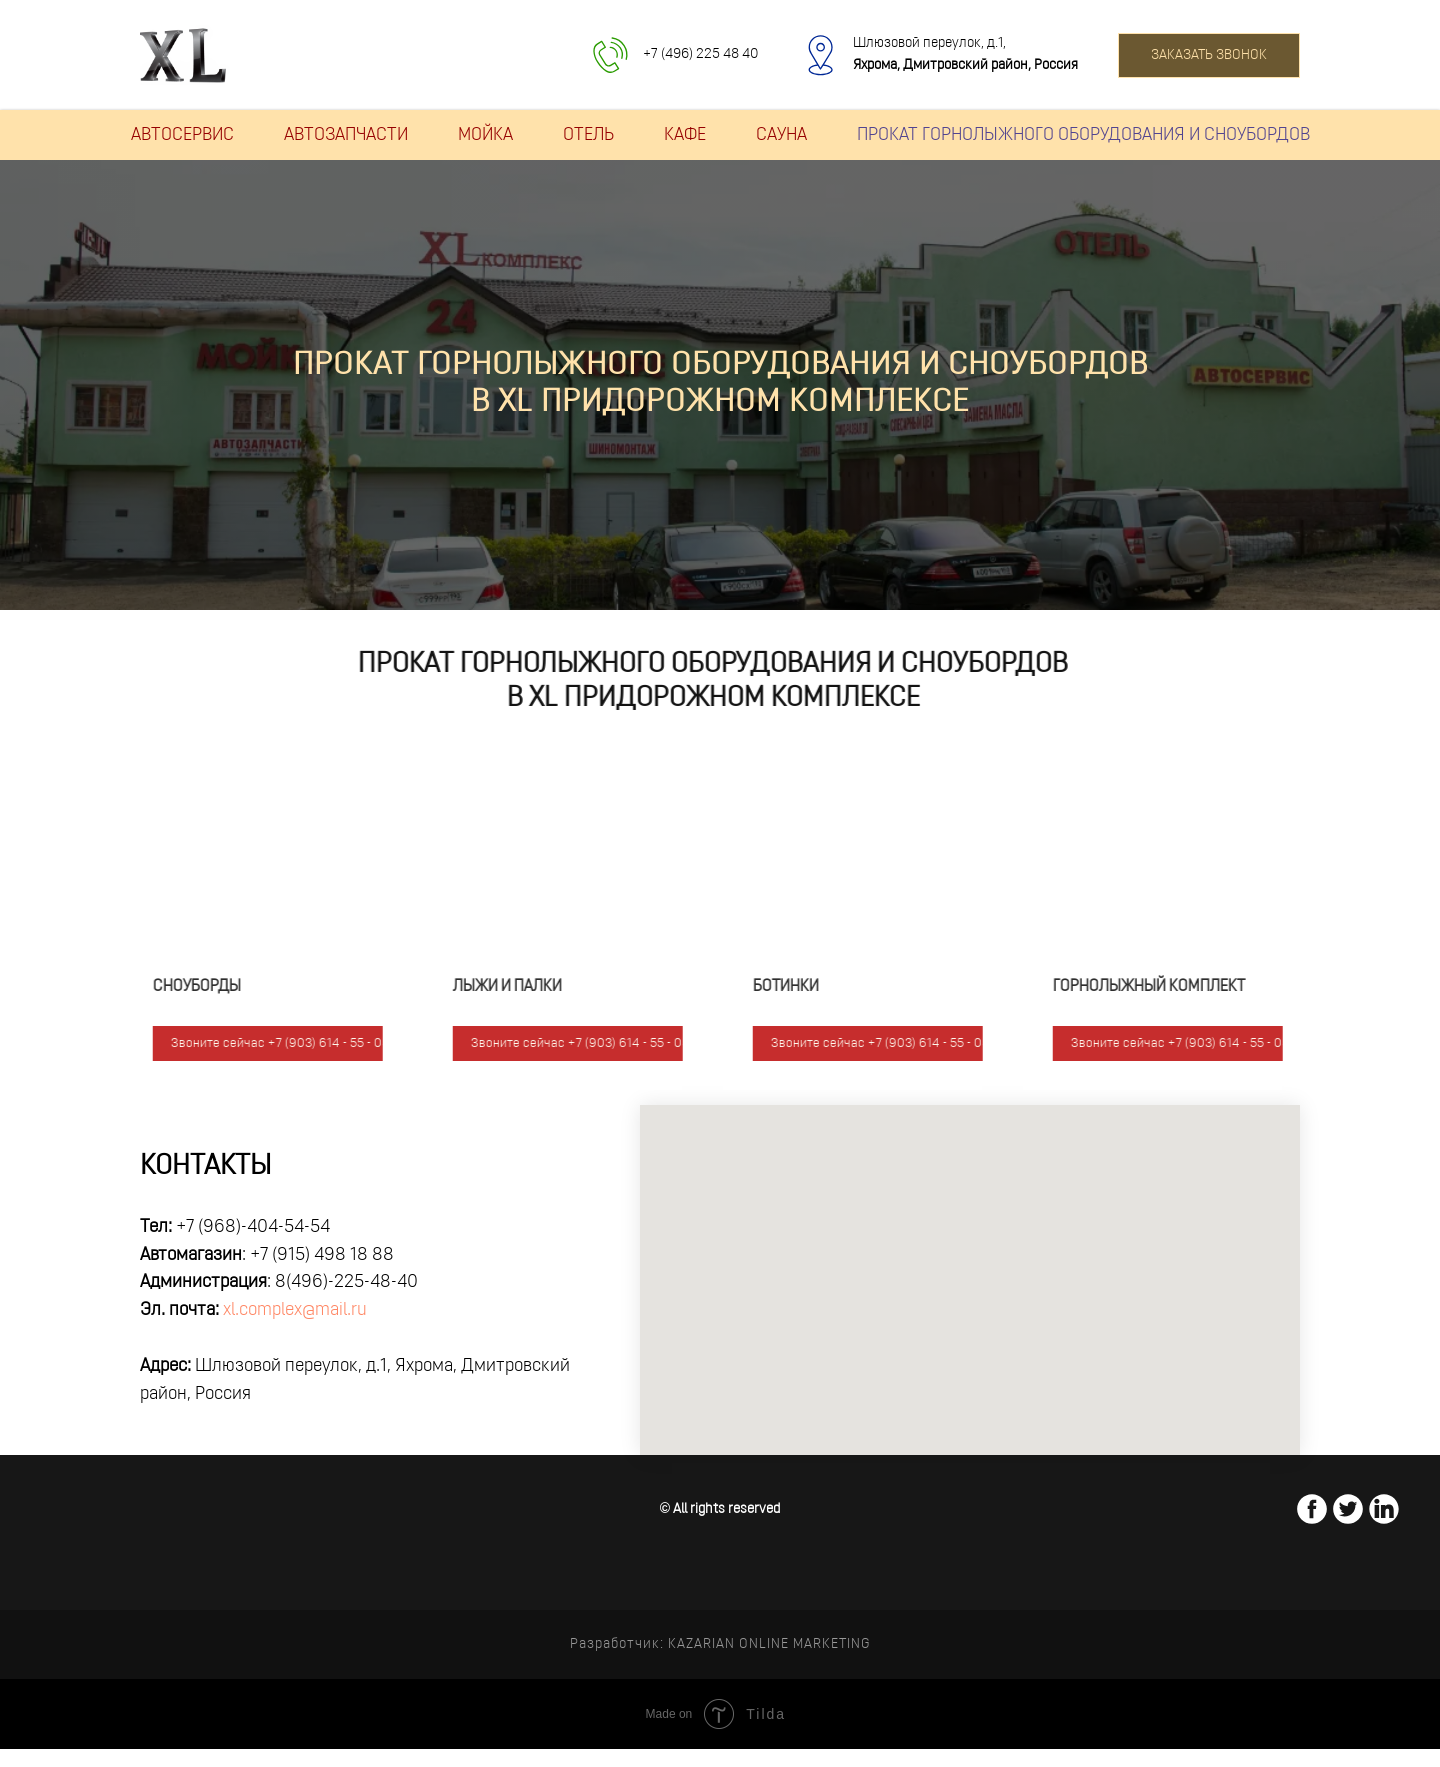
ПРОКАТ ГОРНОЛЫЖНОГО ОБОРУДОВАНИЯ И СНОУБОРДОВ (1083, 135)
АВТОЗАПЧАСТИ (346, 135)
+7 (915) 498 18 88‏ (322, 1255)
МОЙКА (485, 135)
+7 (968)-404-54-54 (253, 1227)
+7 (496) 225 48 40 (700, 54)
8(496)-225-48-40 (346, 1282)
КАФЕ (685, 135)
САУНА (781, 135)
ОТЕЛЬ (588, 135)
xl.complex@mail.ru (295, 1310)
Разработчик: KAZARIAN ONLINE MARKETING (720, 1644)
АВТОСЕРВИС (182, 135)
